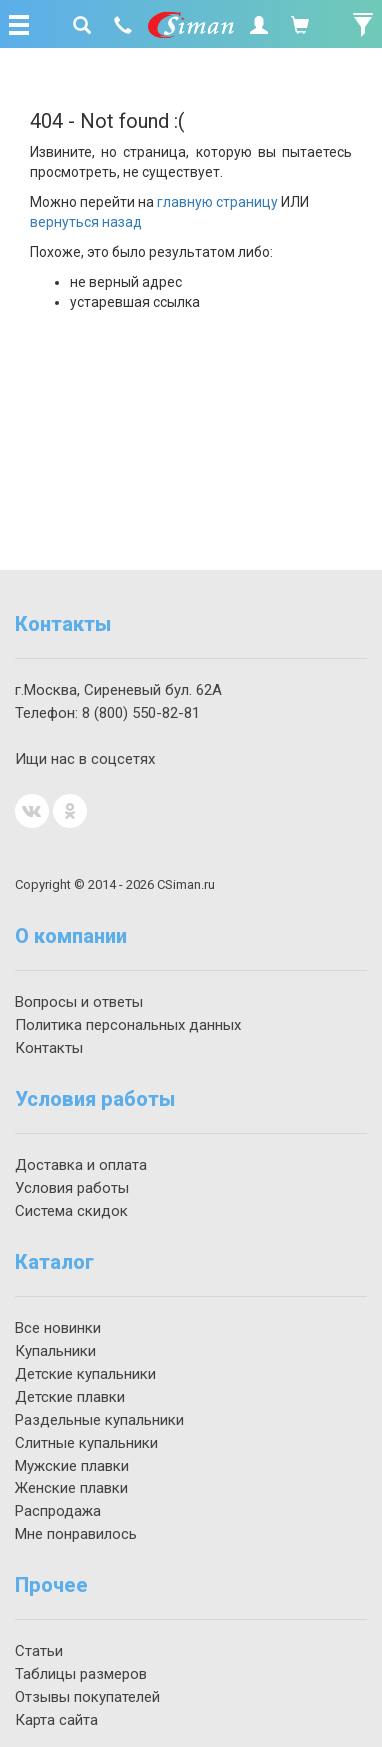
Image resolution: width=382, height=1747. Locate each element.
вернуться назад (86, 222)
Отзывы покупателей (87, 1697)
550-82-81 (141, 713)
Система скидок (71, 1211)
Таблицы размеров (81, 1674)
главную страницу (217, 202)
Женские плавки (71, 1488)
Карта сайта (56, 1720)
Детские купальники (85, 1374)
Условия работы (72, 1188)
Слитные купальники (86, 1443)
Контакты (49, 1048)
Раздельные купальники (99, 1420)
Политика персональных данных (128, 1025)
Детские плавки (70, 1397)
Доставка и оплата (81, 1165)
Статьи (39, 1651)
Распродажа (58, 1511)
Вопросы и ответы (79, 1002)
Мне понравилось (76, 1534)
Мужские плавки (72, 1466)
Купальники (55, 1351)
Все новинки (58, 1328)
